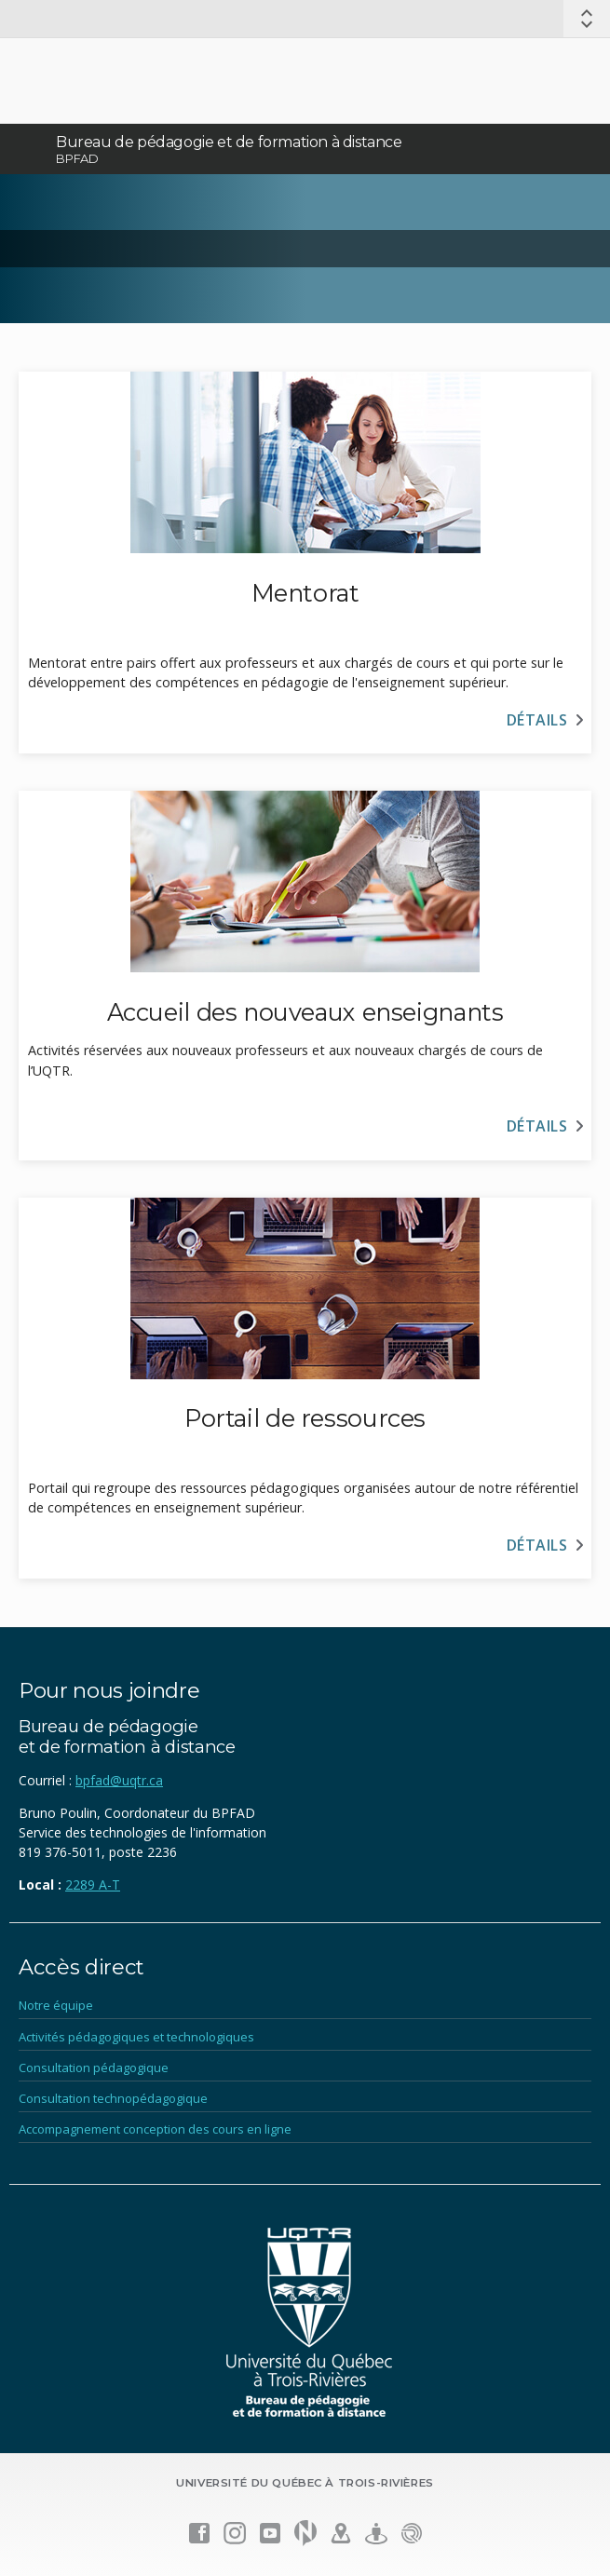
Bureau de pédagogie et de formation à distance (229, 142)
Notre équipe (56, 2005)
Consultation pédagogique (94, 2067)
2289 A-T (92, 1884)
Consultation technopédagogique (113, 2098)
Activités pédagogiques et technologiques (136, 2036)
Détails (537, 720)
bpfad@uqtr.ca (119, 1780)
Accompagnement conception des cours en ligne (155, 2129)
